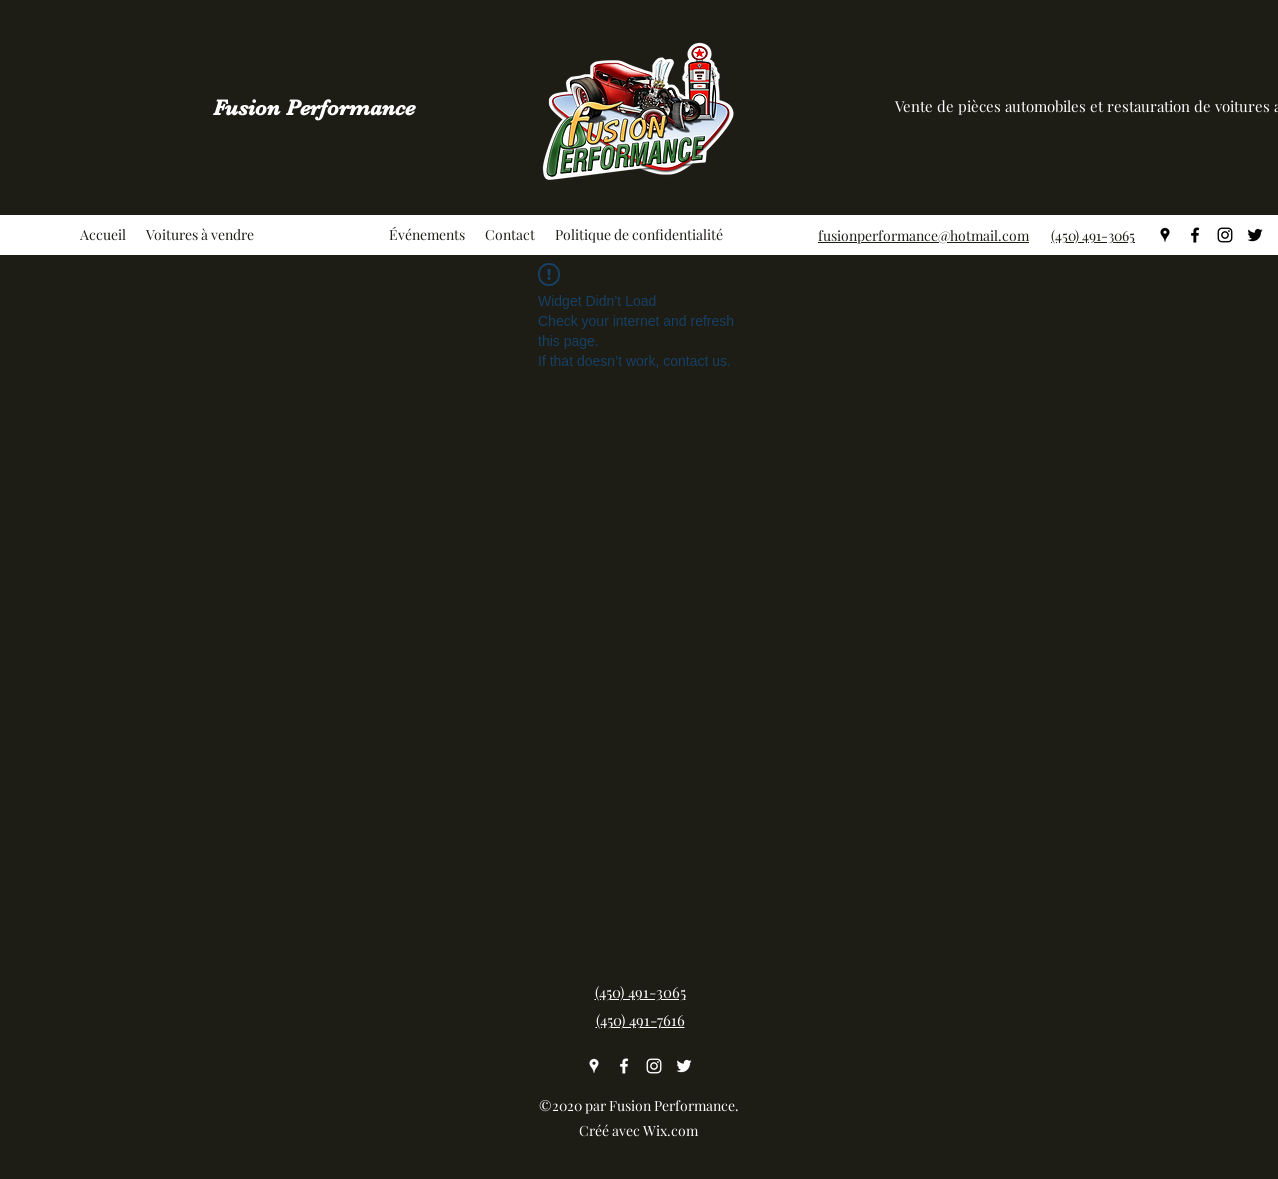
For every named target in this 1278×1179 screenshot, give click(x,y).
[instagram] (1225, 235)
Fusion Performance (314, 107)
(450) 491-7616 (640, 1020)
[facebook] (1195, 235)
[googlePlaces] (1165, 235)
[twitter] (1255, 235)
